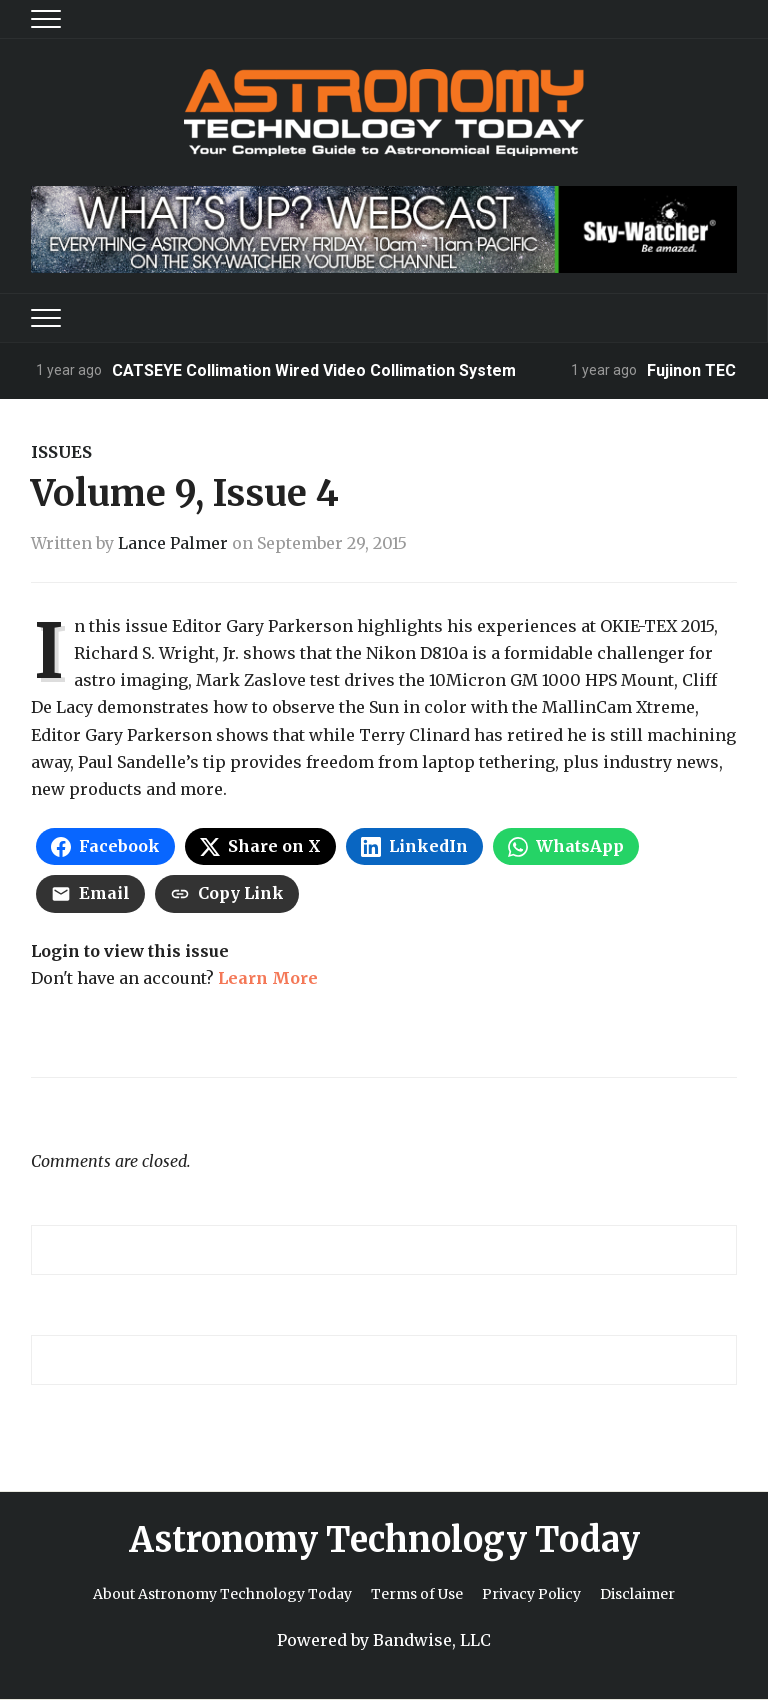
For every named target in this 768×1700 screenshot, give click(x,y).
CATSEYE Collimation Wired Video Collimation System (314, 370)
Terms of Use (417, 1594)
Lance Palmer (173, 543)
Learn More (268, 978)
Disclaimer (637, 1594)
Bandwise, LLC (432, 1640)
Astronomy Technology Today (384, 1540)
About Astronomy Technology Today (222, 1594)
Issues (61, 452)
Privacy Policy (531, 1594)
